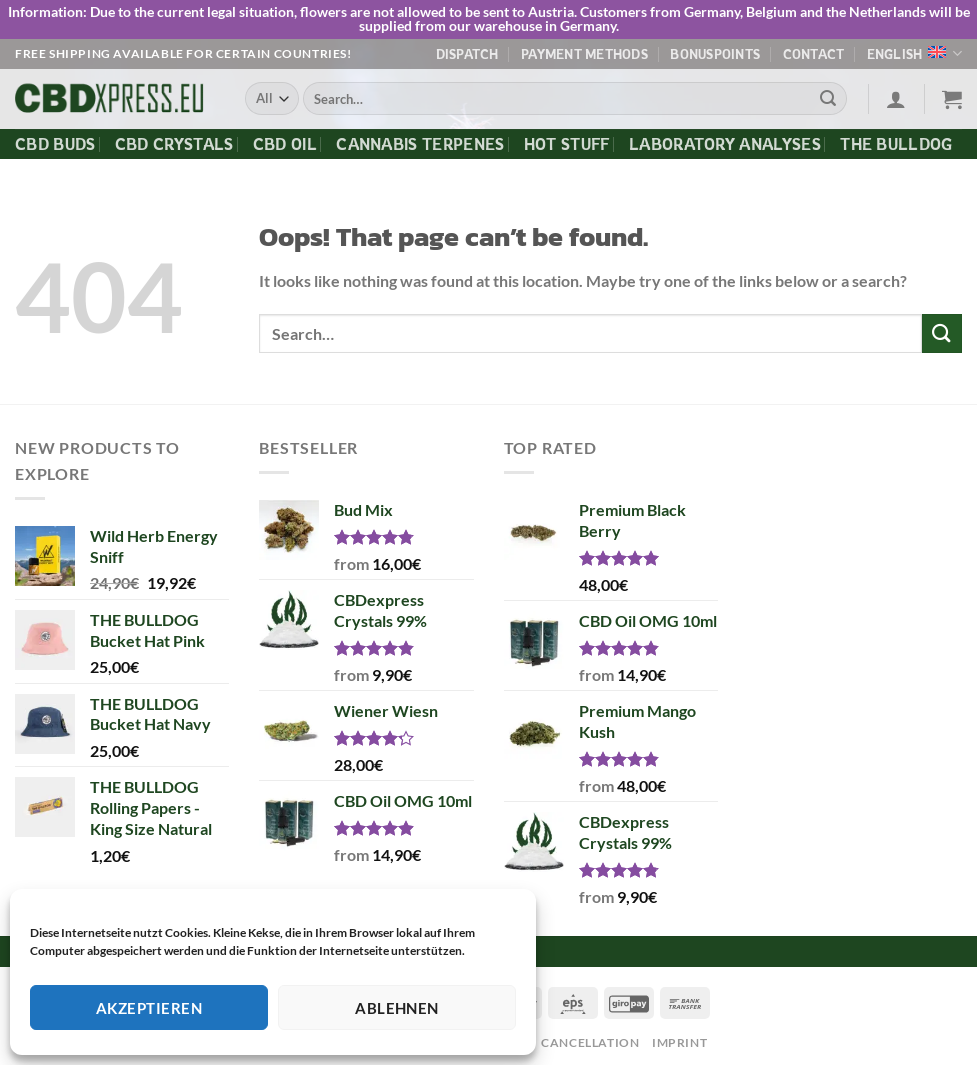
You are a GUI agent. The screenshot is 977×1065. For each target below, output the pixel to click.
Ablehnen (397, 1008)
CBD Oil (285, 143)
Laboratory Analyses (725, 143)
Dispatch (467, 53)
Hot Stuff (567, 143)
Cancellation (590, 1042)
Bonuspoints (715, 53)
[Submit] (828, 99)
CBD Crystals (174, 143)
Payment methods (584, 53)
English (914, 53)
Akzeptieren (149, 1008)
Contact (814, 53)
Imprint (679, 1042)
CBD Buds (55, 143)
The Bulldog (896, 143)
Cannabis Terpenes (420, 143)
